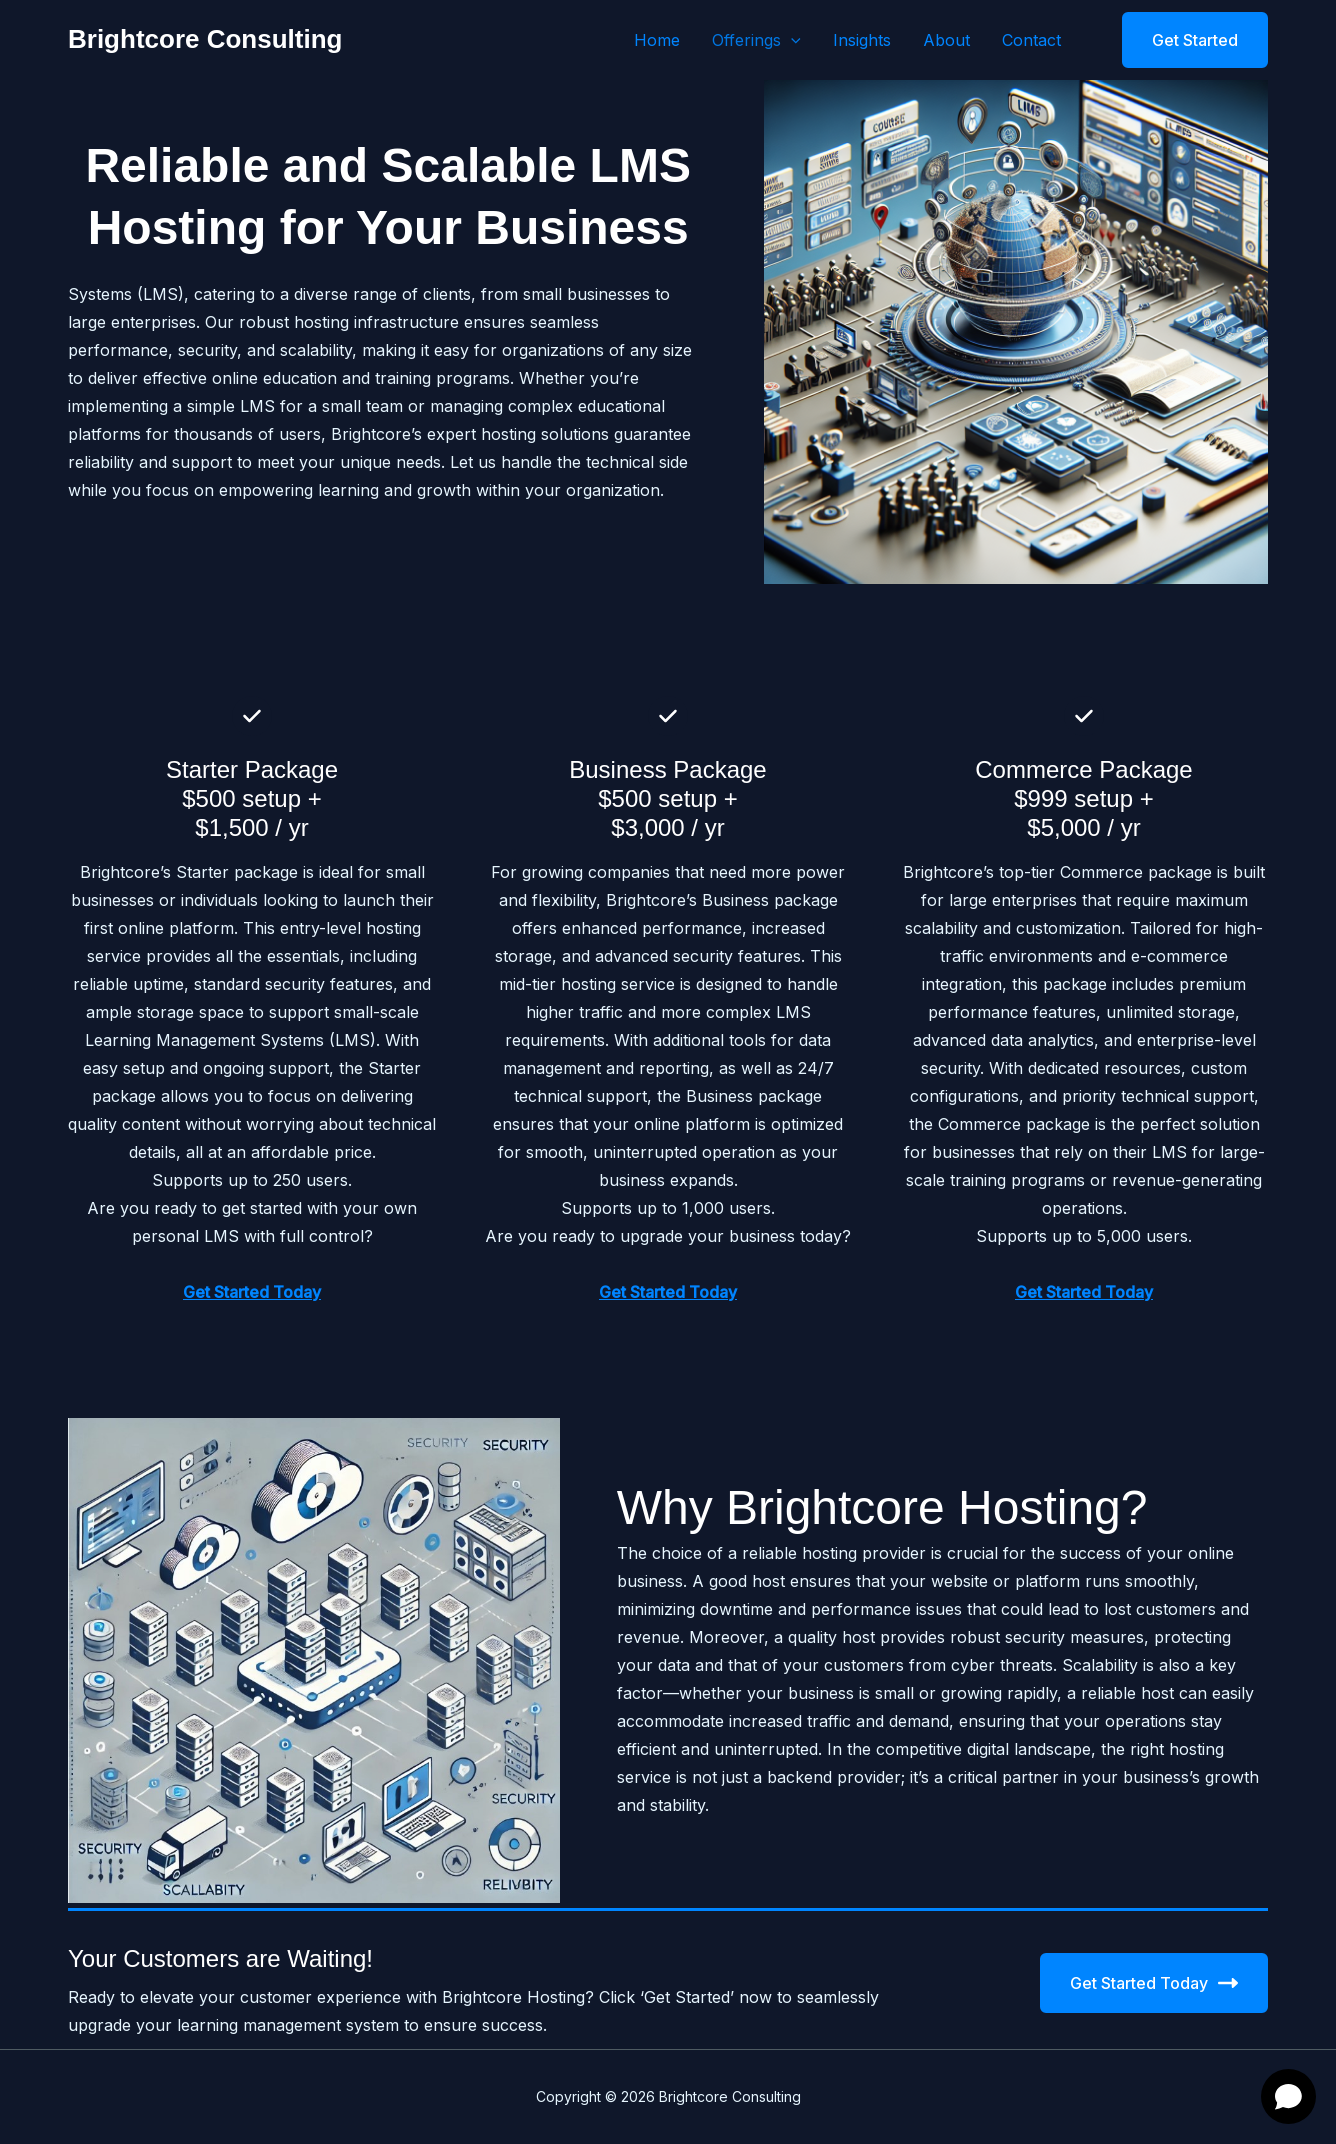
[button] (791, 40)
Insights (862, 40)
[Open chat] (1288, 2096)
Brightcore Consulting (205, 39)
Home (657, 40)
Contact (1031, 40)
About (946, 40)
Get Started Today (1154, 1983)
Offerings (756, 40)
